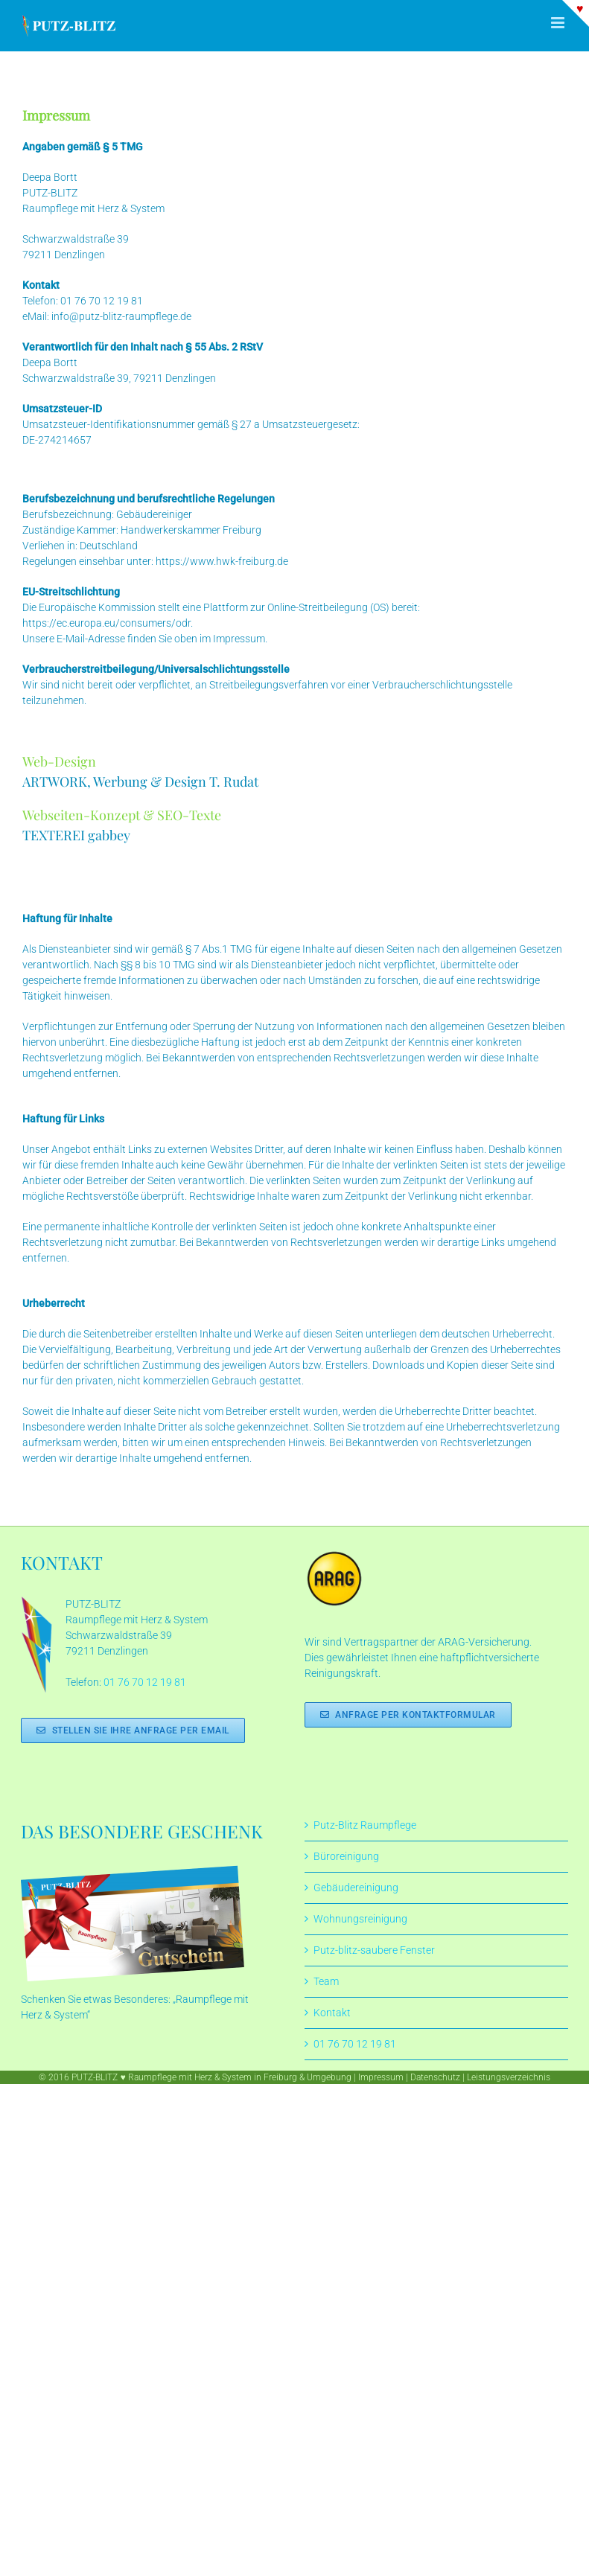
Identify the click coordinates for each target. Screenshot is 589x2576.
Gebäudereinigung (355, 1887)
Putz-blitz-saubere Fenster (374, 1950)
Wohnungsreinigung (360, 1919)
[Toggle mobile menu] (559, 23)
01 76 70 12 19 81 (101, 301)
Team (326, 1981)
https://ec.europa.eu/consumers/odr (106, 623)
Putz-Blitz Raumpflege (364, 1825)
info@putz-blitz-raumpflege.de (121, 316)
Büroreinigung (346, 1856)
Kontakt (332, 2013)
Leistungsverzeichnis (508, 2077)
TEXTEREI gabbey (76, 835)
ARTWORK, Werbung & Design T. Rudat (140, 781)
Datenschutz (435, 2077)
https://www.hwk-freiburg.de (222, 561)
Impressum (381, 2077)
